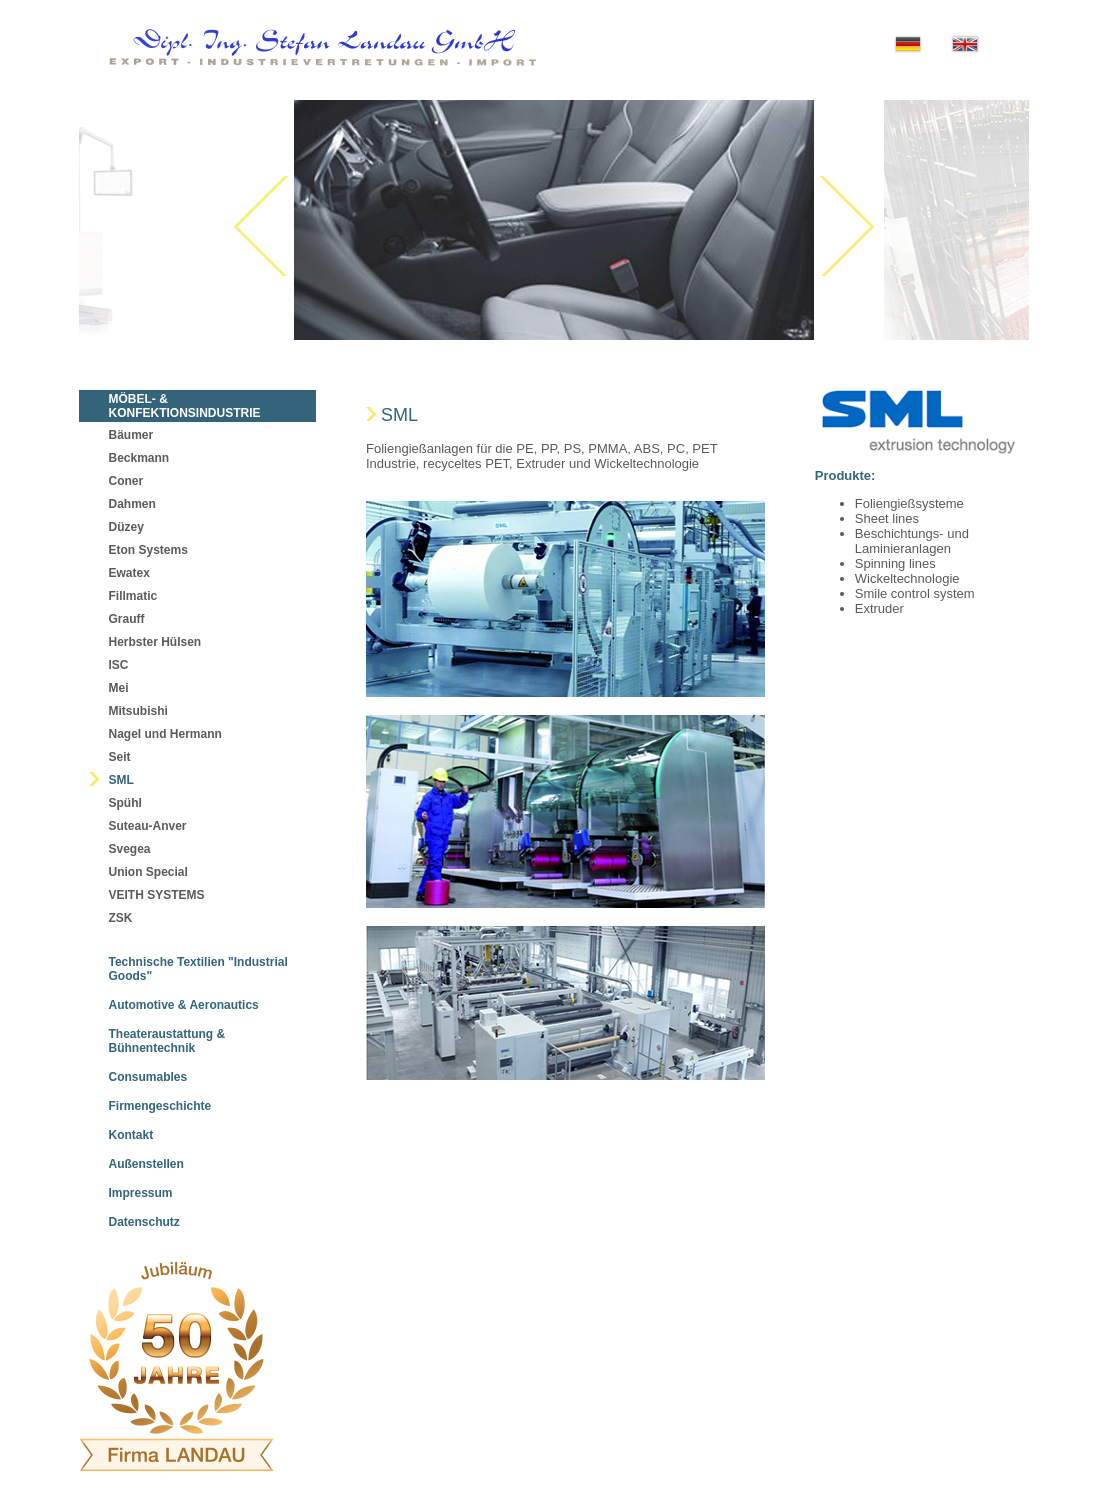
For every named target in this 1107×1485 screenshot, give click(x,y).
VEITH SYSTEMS (157, 895)
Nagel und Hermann (165, 734)
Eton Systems (148, 550)
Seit (120, 757)
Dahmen (132, 504)
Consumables (148, 1077)
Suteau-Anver (148, 826)
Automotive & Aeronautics (184, 1005)
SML (121, 780)
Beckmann (139, 458)
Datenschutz (144, 1222)
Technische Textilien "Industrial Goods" (198, 969)
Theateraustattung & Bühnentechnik (167, 1041)
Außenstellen (146, 1164)
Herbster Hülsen (155, 642)
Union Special (148, 872)
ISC (119, 665)
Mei (119, 688)
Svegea (130, 849)
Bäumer (131, 435)
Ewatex (129, 573)
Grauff (127, 619)
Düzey (126, 527)
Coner (126, 481)
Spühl (125, 803)
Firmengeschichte (160, 1106)
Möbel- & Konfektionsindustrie (185, 406)
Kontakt (131, 1135)
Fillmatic (133, 596)
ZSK (121, 918)
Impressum (141, 1193)
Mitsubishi (138, 711)
